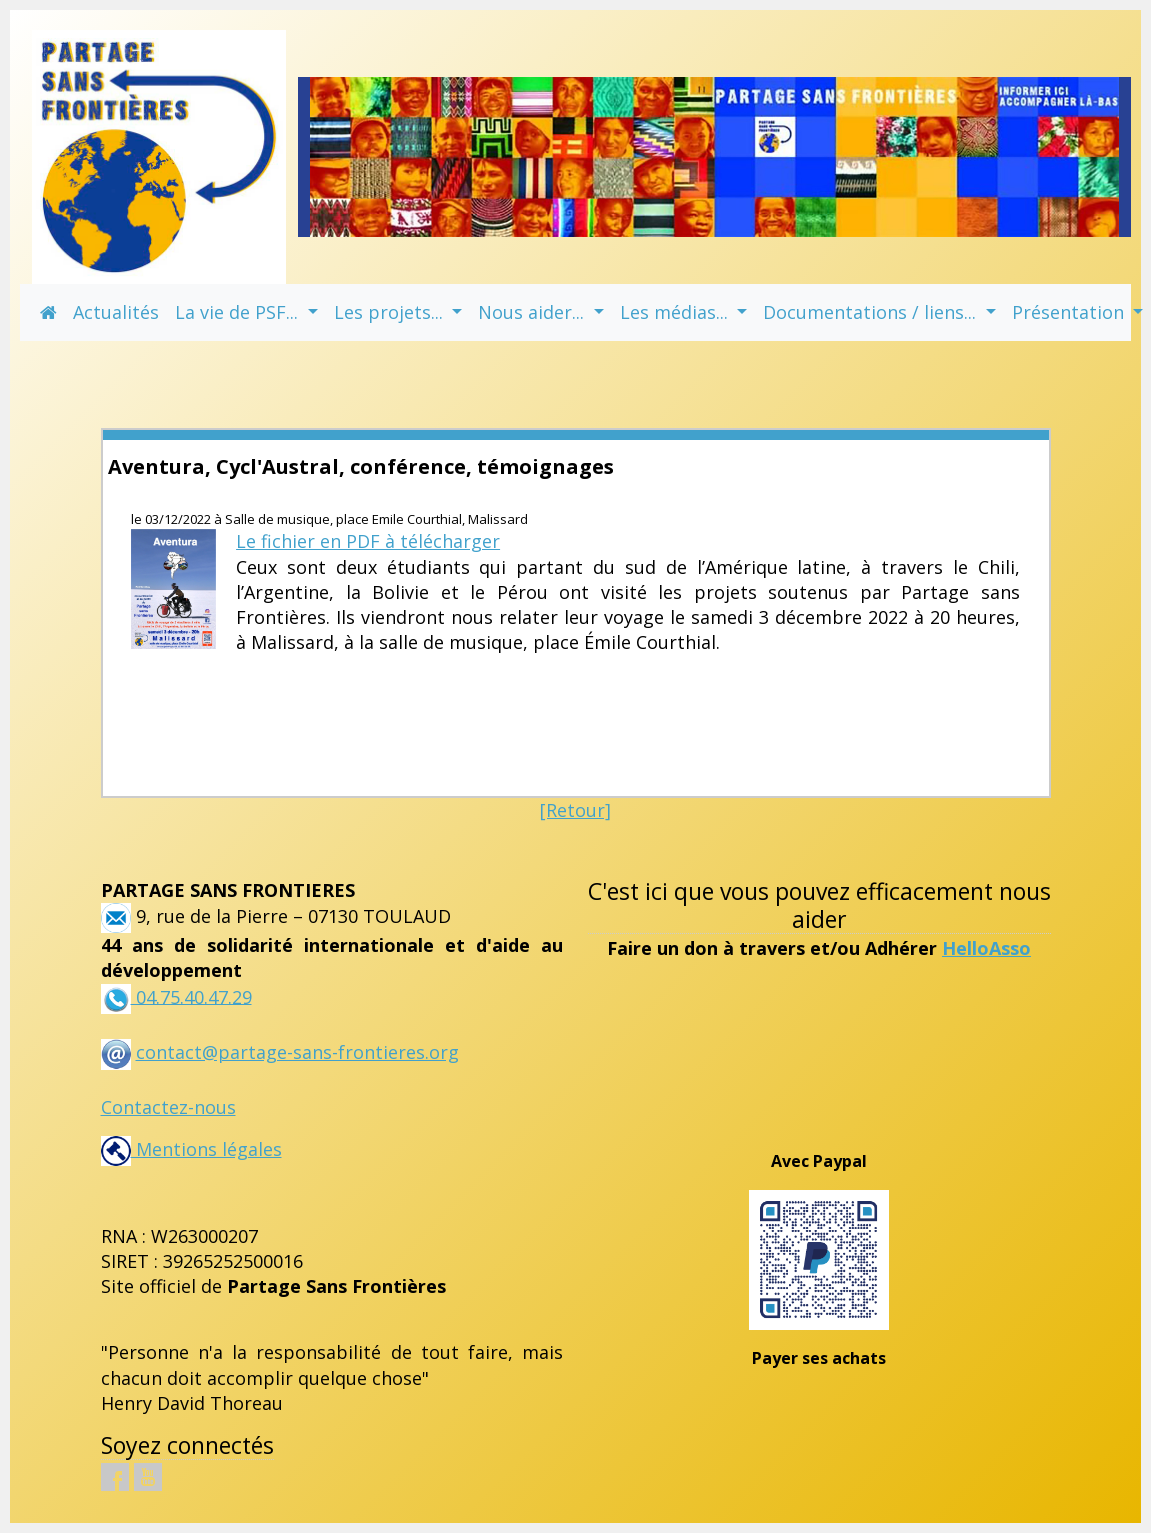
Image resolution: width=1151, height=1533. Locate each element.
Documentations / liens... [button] (872, 312)
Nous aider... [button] (533, 312)
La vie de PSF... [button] (239, 312)
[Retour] (575, 810)
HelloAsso (986, 948)
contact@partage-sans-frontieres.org (297, 1052)
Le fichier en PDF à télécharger (368, 541)
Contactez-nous (168, 1107)
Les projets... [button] (391, 312)
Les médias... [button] (676, 312)
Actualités (116, 312)
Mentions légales (191, 1149)
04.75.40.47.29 (191, 996)
